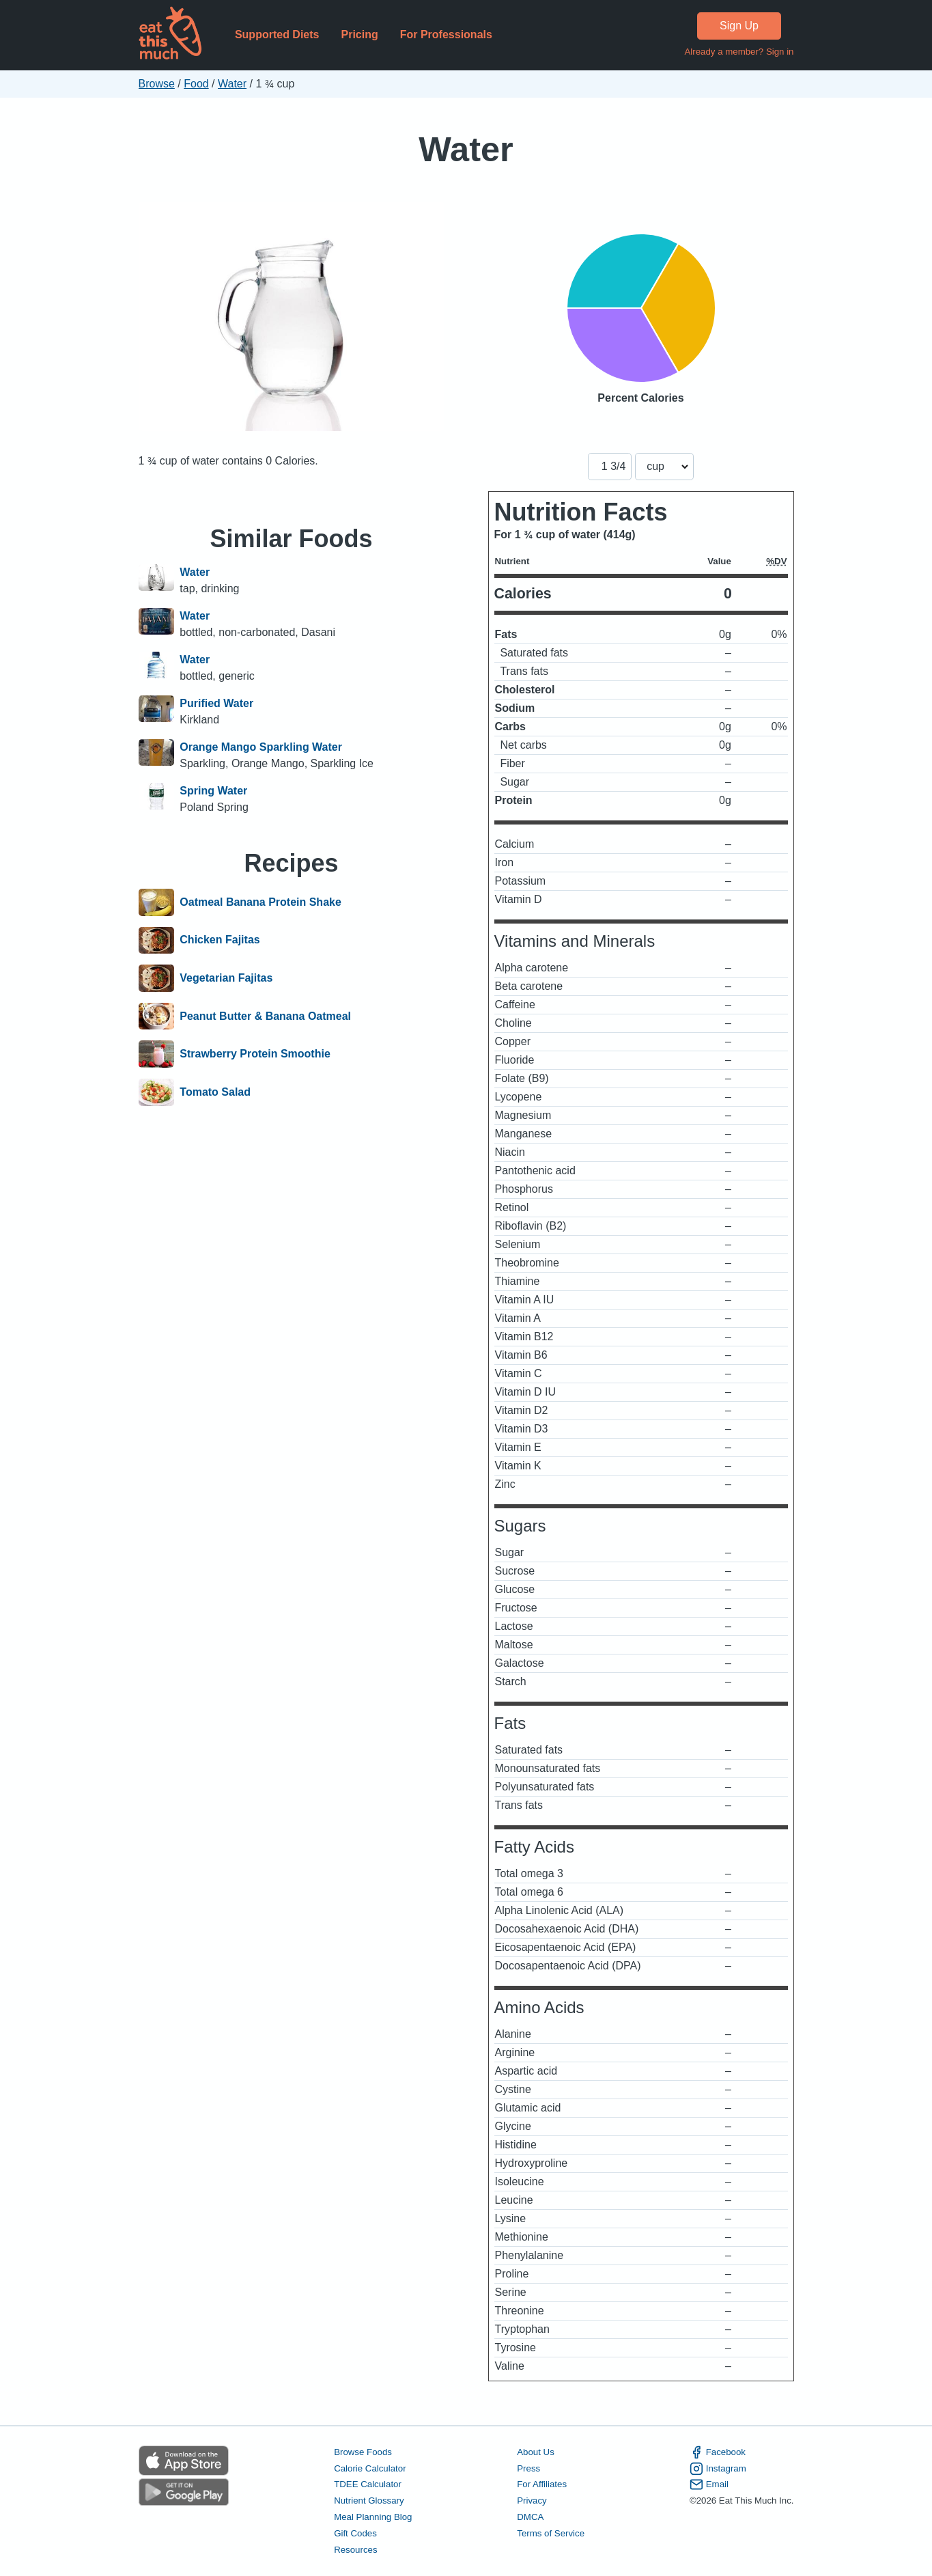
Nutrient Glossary (369, 2500)
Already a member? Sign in (738, 51)
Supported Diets (277, 34)
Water (232, 83)
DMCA (530, 2517)
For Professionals (446, 34)
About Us (535, 2452)
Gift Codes (355, 2533)
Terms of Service (550, 2533)
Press (528, 2468)
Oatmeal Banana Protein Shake (260, 902)
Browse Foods (363, 2452)
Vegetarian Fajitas (226, 978)
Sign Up (739, 25)
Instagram (718, 2469)
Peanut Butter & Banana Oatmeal (265, 1016)
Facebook (718, 2452)
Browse (157, 83)
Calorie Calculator (370, 2468)
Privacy (532, 2500)
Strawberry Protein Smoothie (255, 1054)
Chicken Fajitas (219, 940)
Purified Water (216, 703)
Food (196, 83)
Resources (355, 2550)
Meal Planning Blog (373, 2517)
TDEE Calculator (367, 2484)
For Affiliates (542, 2484)
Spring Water (213, 791)
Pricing (359, 34)
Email (709, 2484)
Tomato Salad (215, 1092)
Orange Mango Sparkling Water (261, 747)
